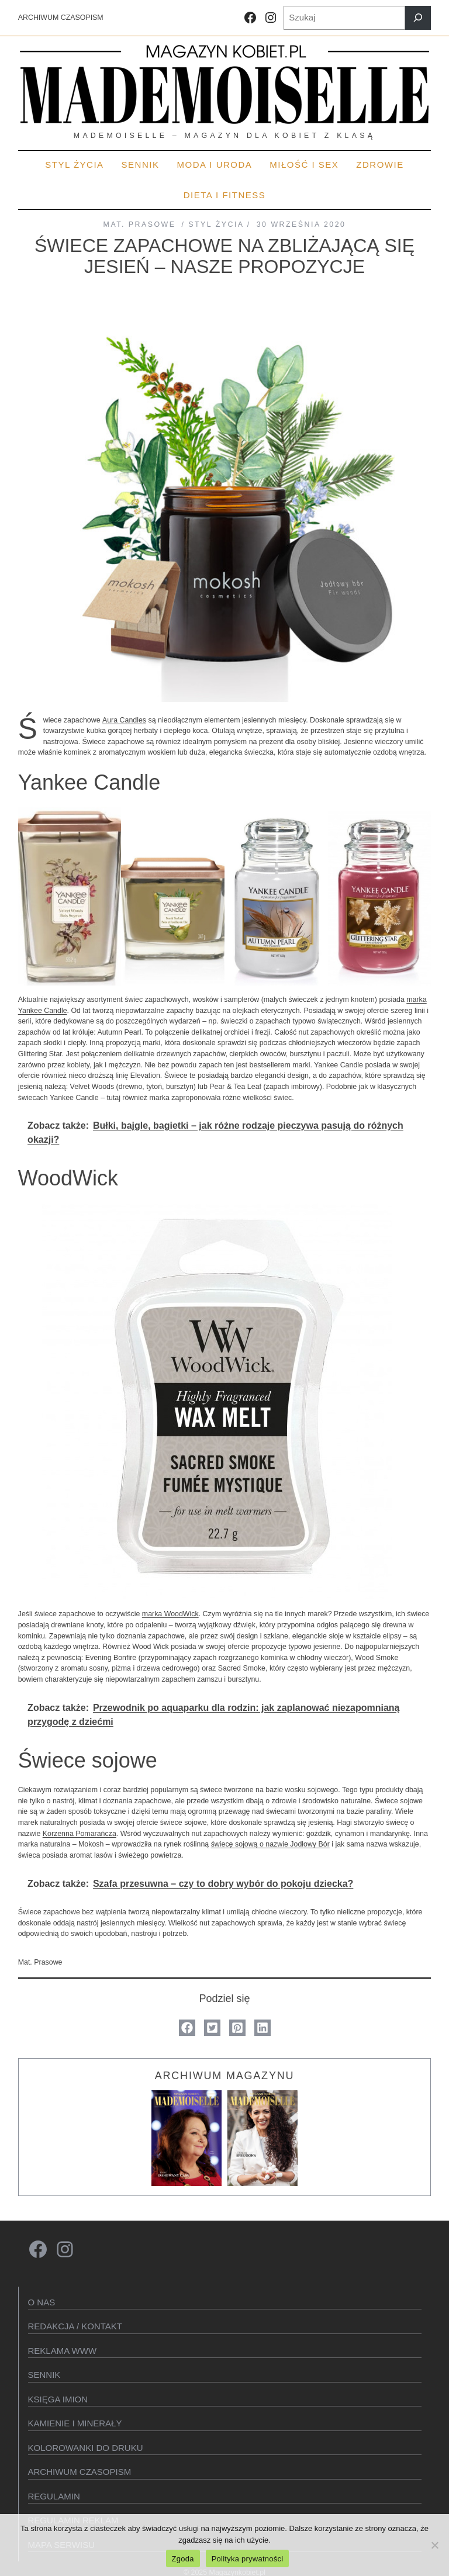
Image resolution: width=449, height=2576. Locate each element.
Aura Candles (124, 720)
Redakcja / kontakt (75, 2326)
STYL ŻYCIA (216, 224)
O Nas (42, 2302)
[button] (187, 2028)
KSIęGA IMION (58, 2399)
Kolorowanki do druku (85, 2448)
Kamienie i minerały (75, 2423)
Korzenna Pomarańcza (79, 1834)
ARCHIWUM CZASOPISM (60, 17)
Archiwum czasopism (80, 2472)
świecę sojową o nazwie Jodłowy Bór (270, 1844)
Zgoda (183, 2558)
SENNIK (44, 2375)
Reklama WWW (62, 2351)
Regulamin (54, 2496)
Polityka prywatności (248, 2558)
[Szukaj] (418, 18)
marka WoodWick (170, 1614)
